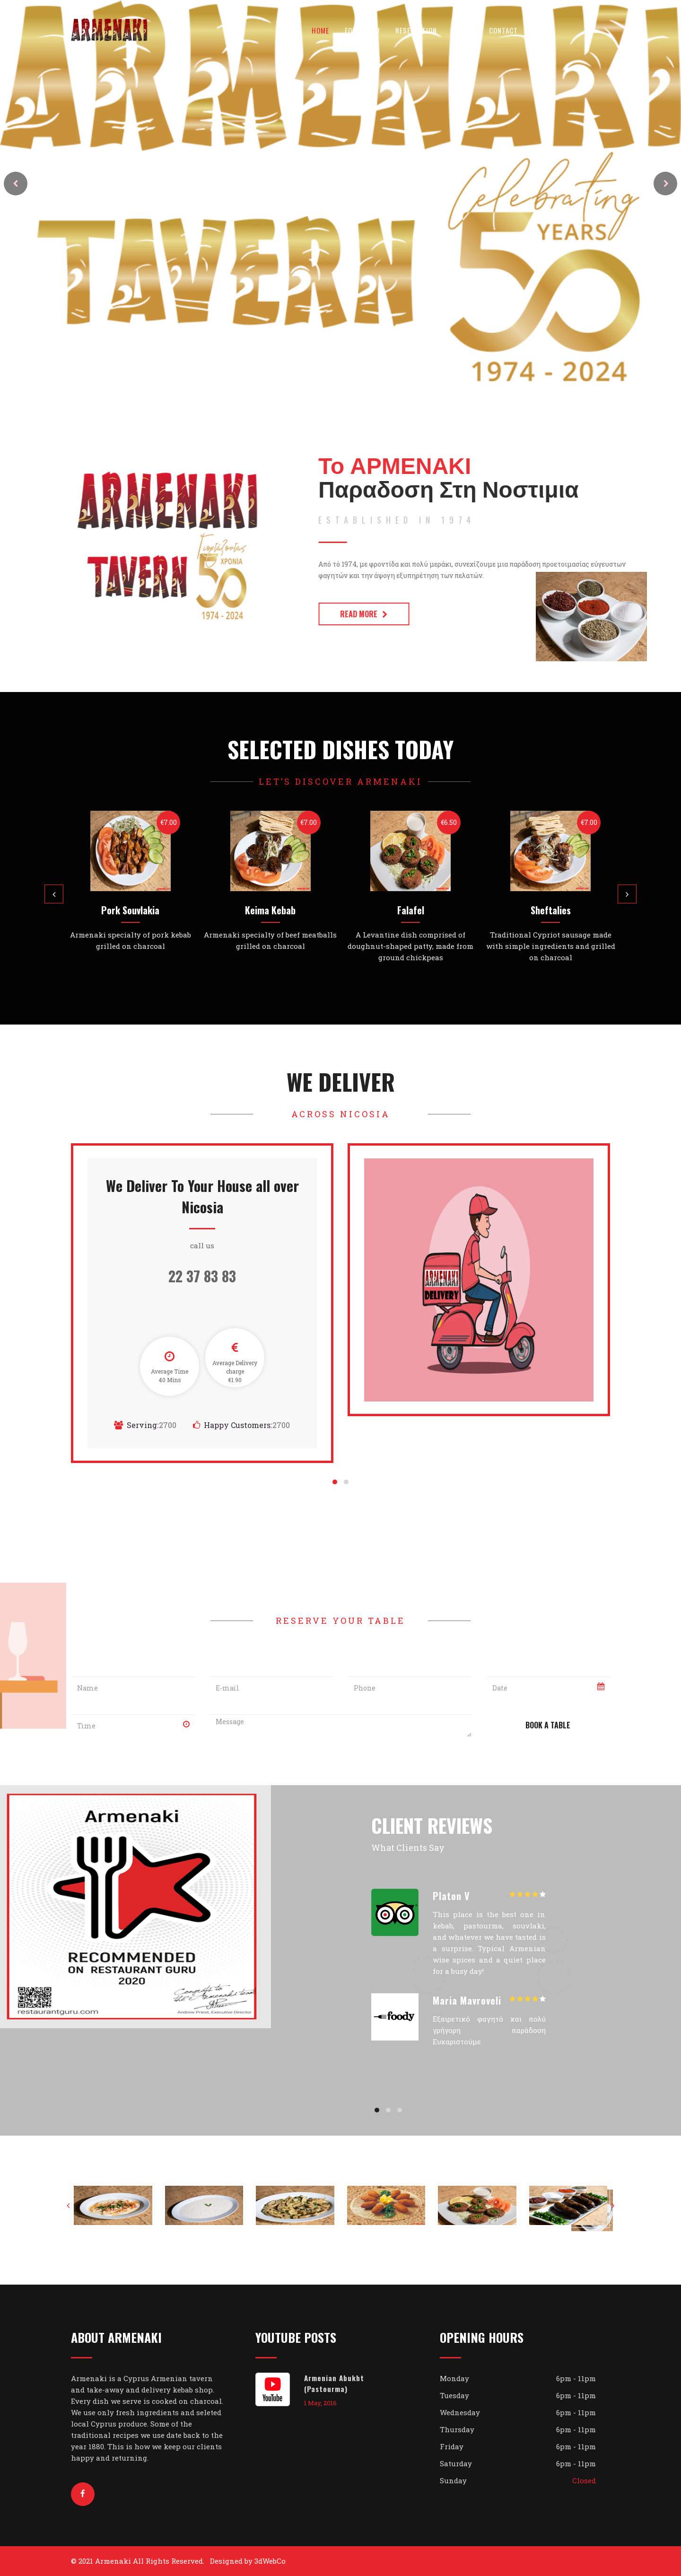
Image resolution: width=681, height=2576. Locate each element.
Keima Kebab (270, 910)
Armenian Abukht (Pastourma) (334, 2383)
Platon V (451, 1896)
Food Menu (362, 30)
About (463, 30)
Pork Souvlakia (130, 910)
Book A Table (547, 1725)
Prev (15, 183)
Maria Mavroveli (467, 2000)
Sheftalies (551, 910)
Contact (503, 30)
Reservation (416, 30)
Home (320, 30)
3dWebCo (270, 2561)
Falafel (410, 910)
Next (665, 183)
